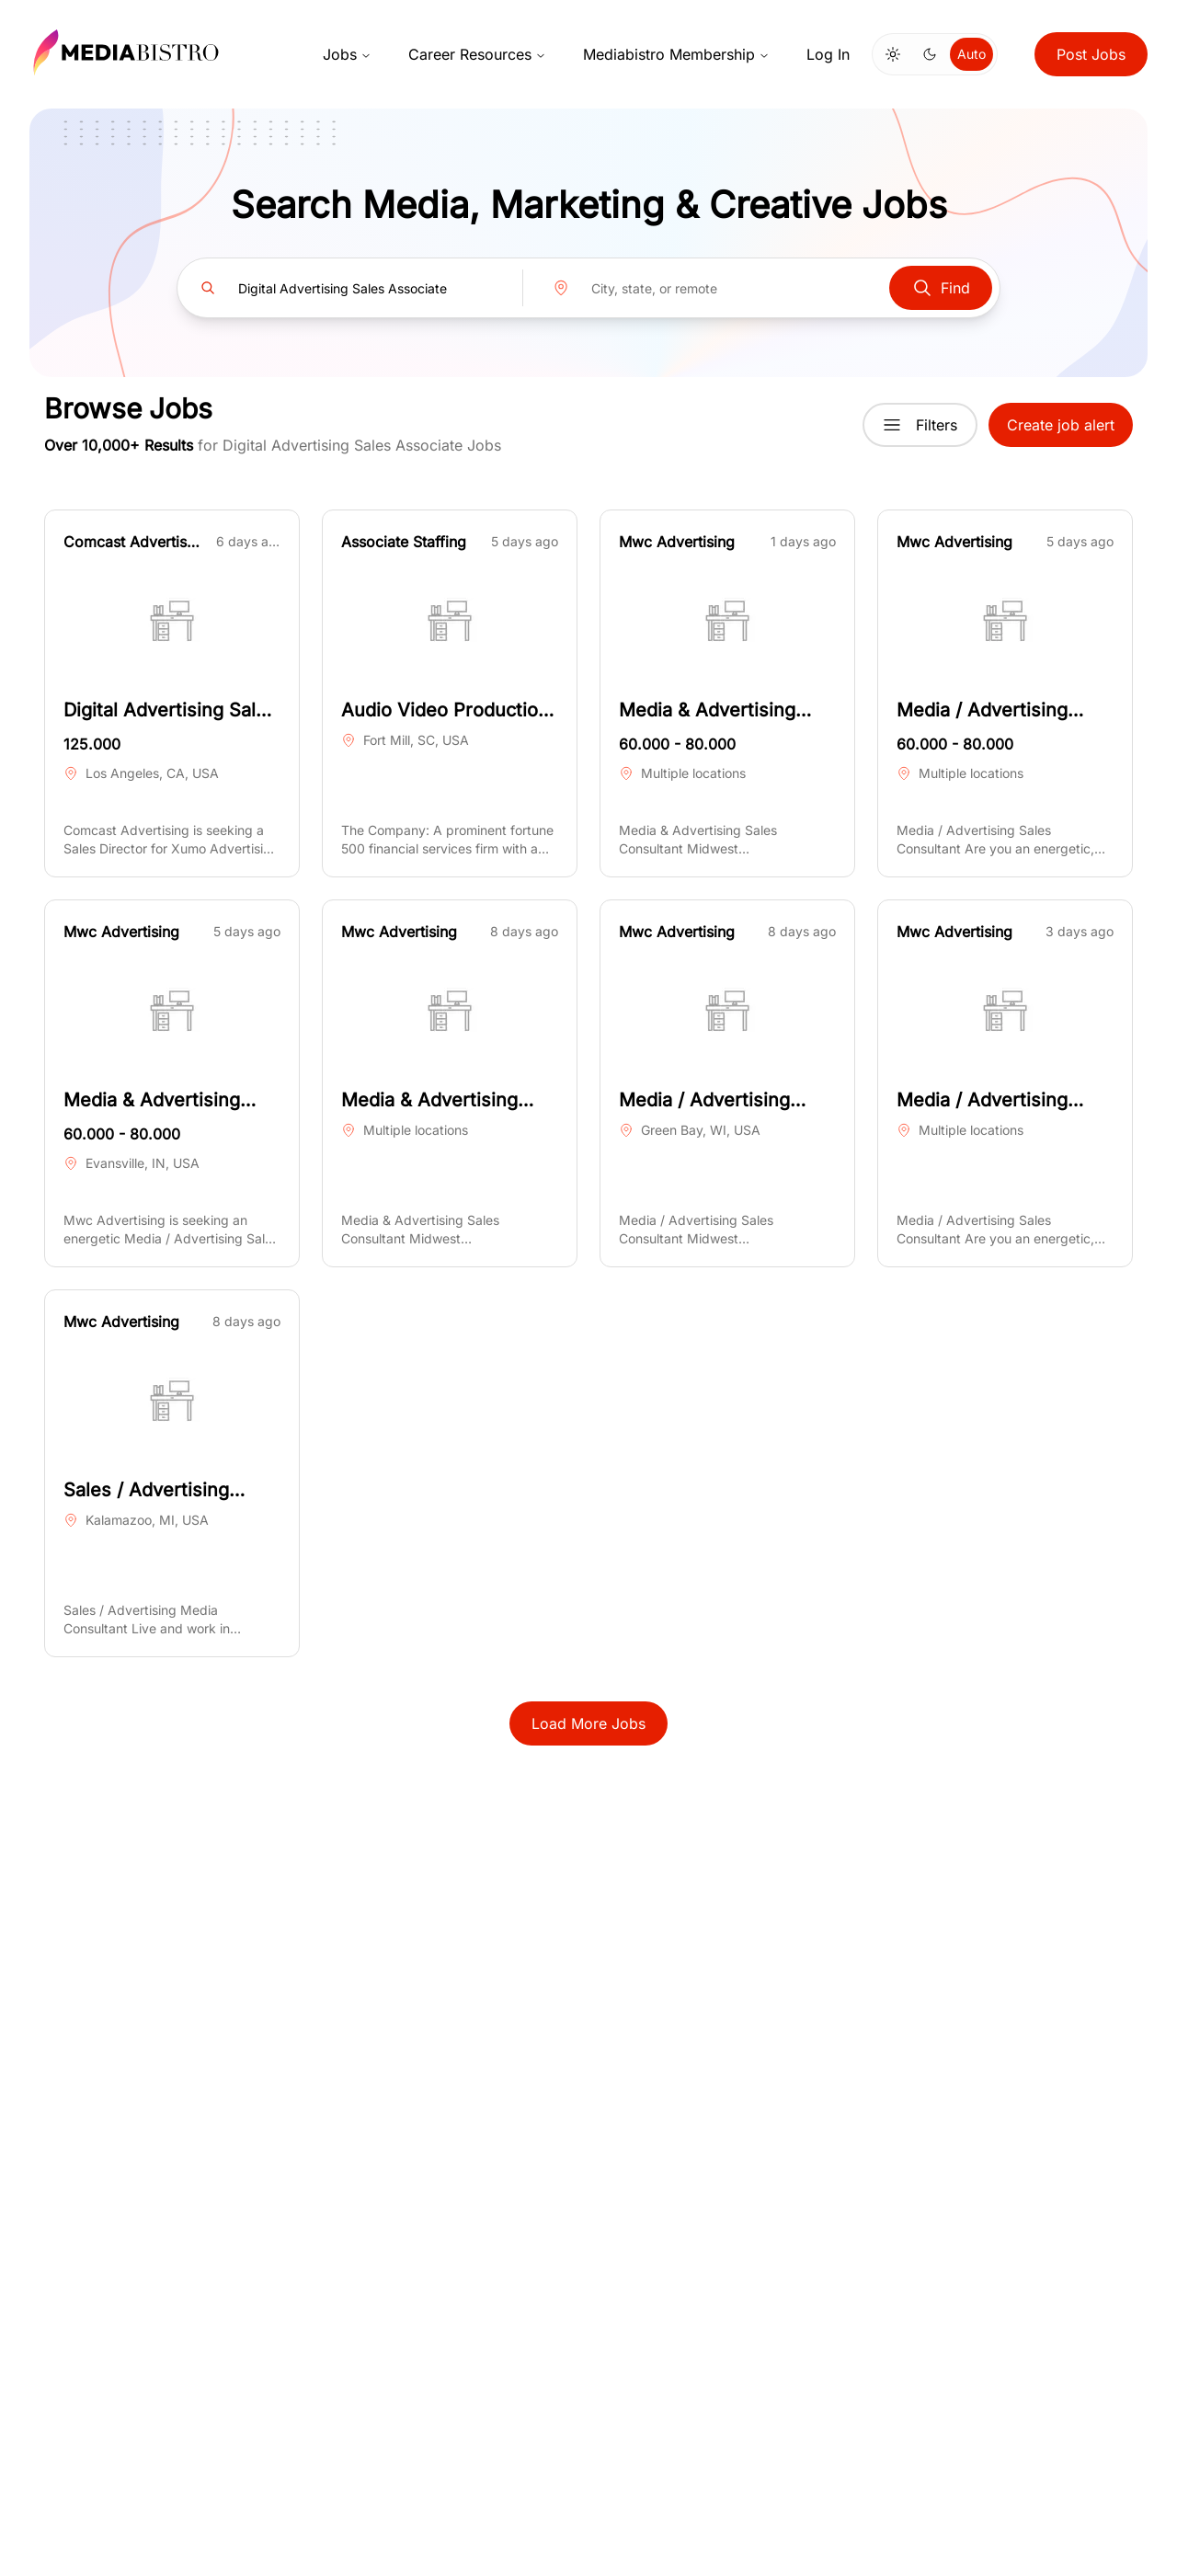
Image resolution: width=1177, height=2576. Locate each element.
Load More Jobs (588, 1723)
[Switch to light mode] (892, 54)
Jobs (347, 54)
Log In (828, 54)
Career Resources (477, 54)
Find (940, 288)
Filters (920, 425)
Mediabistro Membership (676, 54)
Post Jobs (1091, 54)
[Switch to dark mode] (929, 54)
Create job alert (1060, 425)
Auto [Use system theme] (971, 54)
